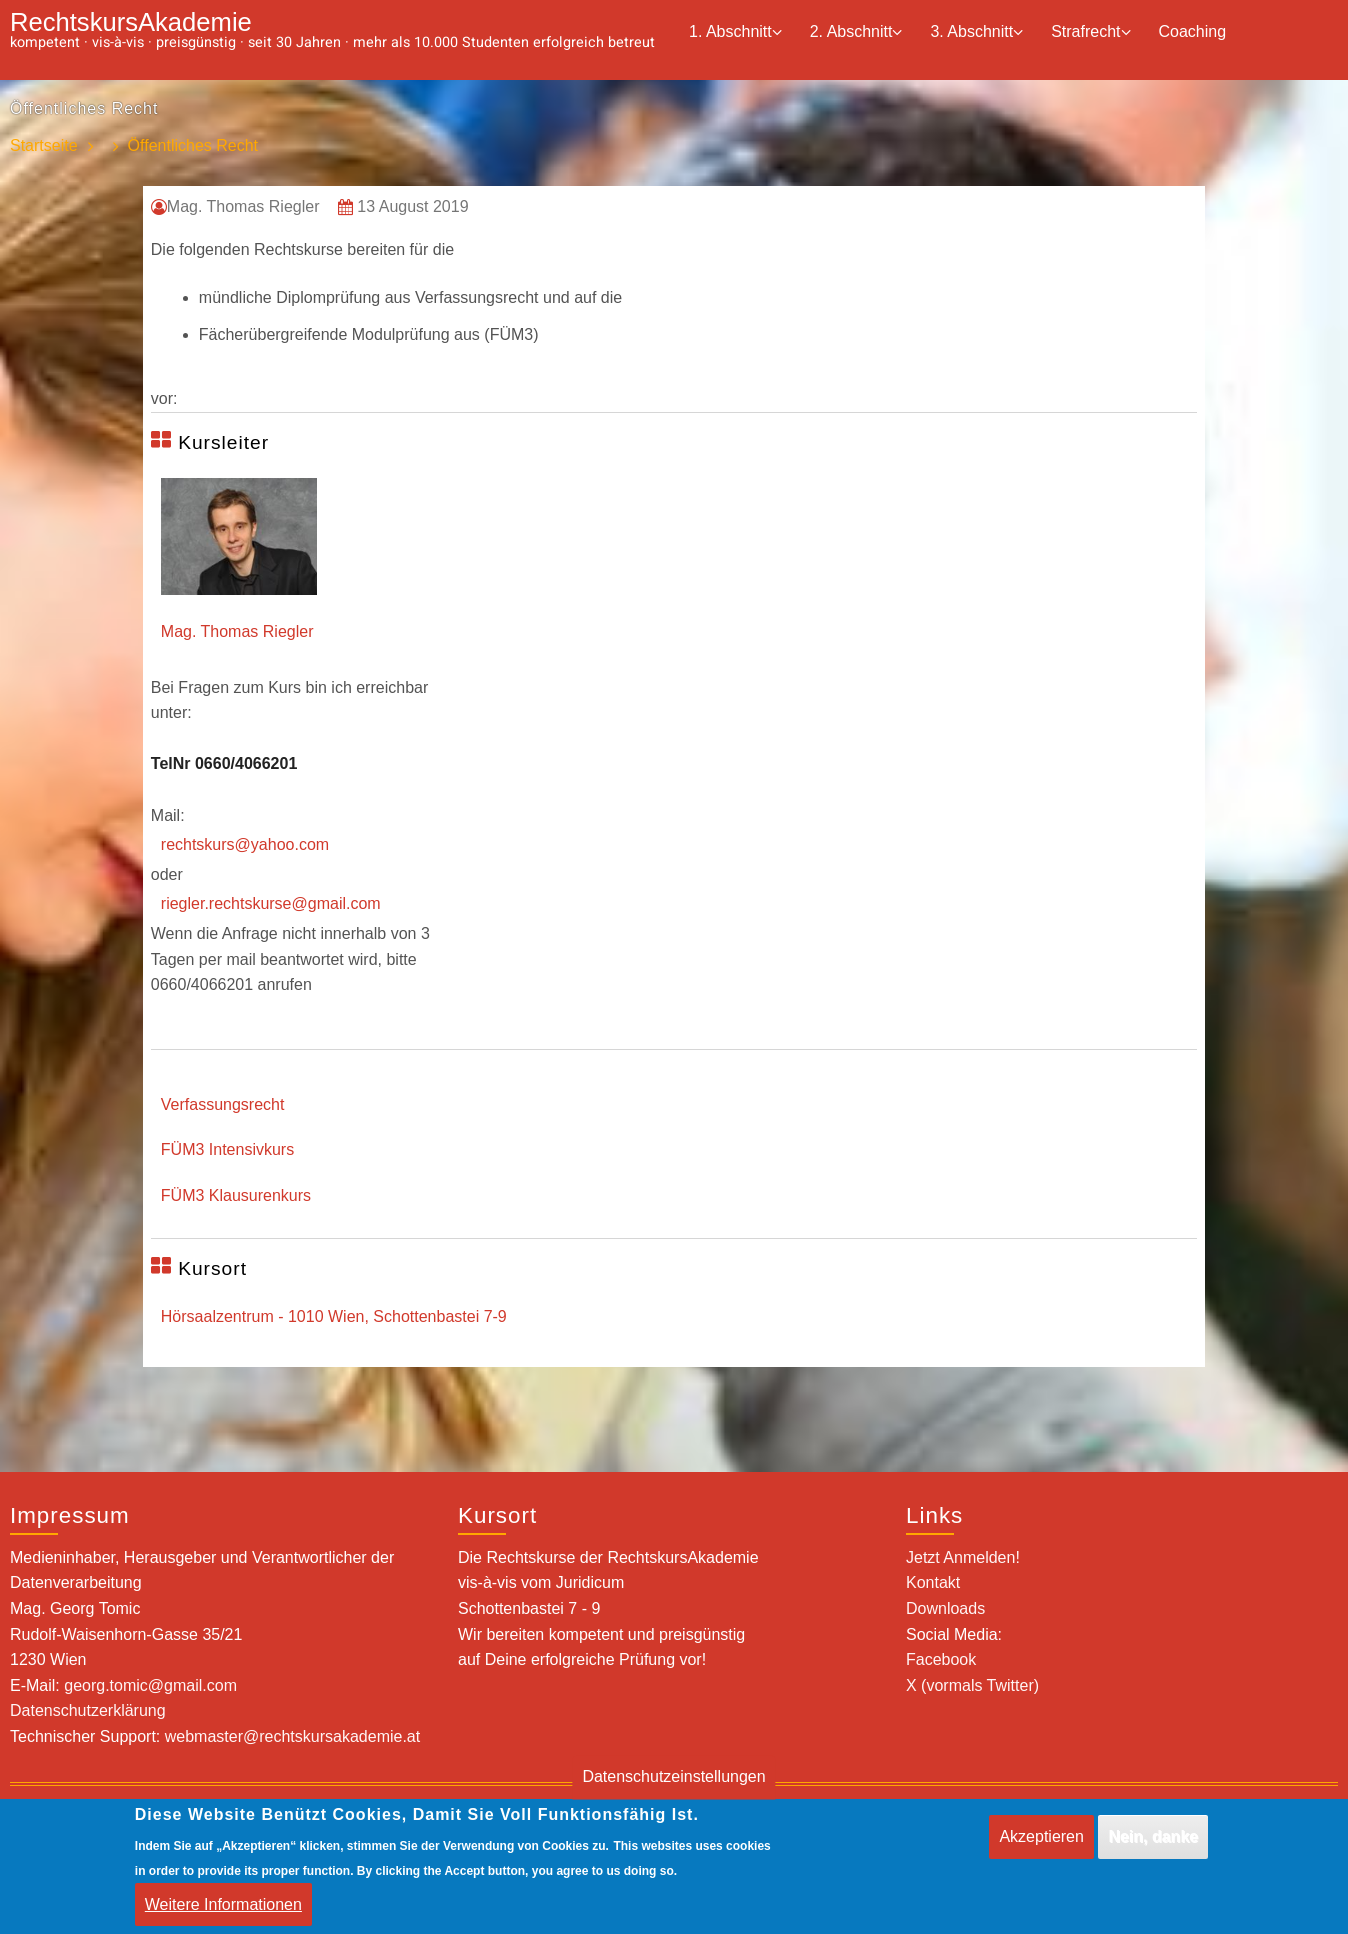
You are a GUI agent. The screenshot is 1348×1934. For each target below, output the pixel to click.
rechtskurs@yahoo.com (245, 844)
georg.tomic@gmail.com (150, 1685)
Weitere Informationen (223, 1904)
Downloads (945, 1608)
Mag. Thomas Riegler (237, 631)
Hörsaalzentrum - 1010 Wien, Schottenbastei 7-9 (334, 1316)
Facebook (941, 1659)
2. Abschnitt (856, 32)
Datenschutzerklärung (88, 1710)
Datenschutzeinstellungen (673, 1777)
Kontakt (933, 1582)
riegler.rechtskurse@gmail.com (271, 903)
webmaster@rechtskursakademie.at (292, 1736)
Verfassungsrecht (223, 1104)
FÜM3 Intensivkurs (227, 1149)
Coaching (1193, 31)
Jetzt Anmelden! (963, 1557)
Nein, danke (1153, 1836)
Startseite (44, 146)
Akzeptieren (1041, 1836)
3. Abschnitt (976, 32)
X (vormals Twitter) (972, 1685)
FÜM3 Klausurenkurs (236, 1195)
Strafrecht (1090, 32)
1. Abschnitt (735, 32)
